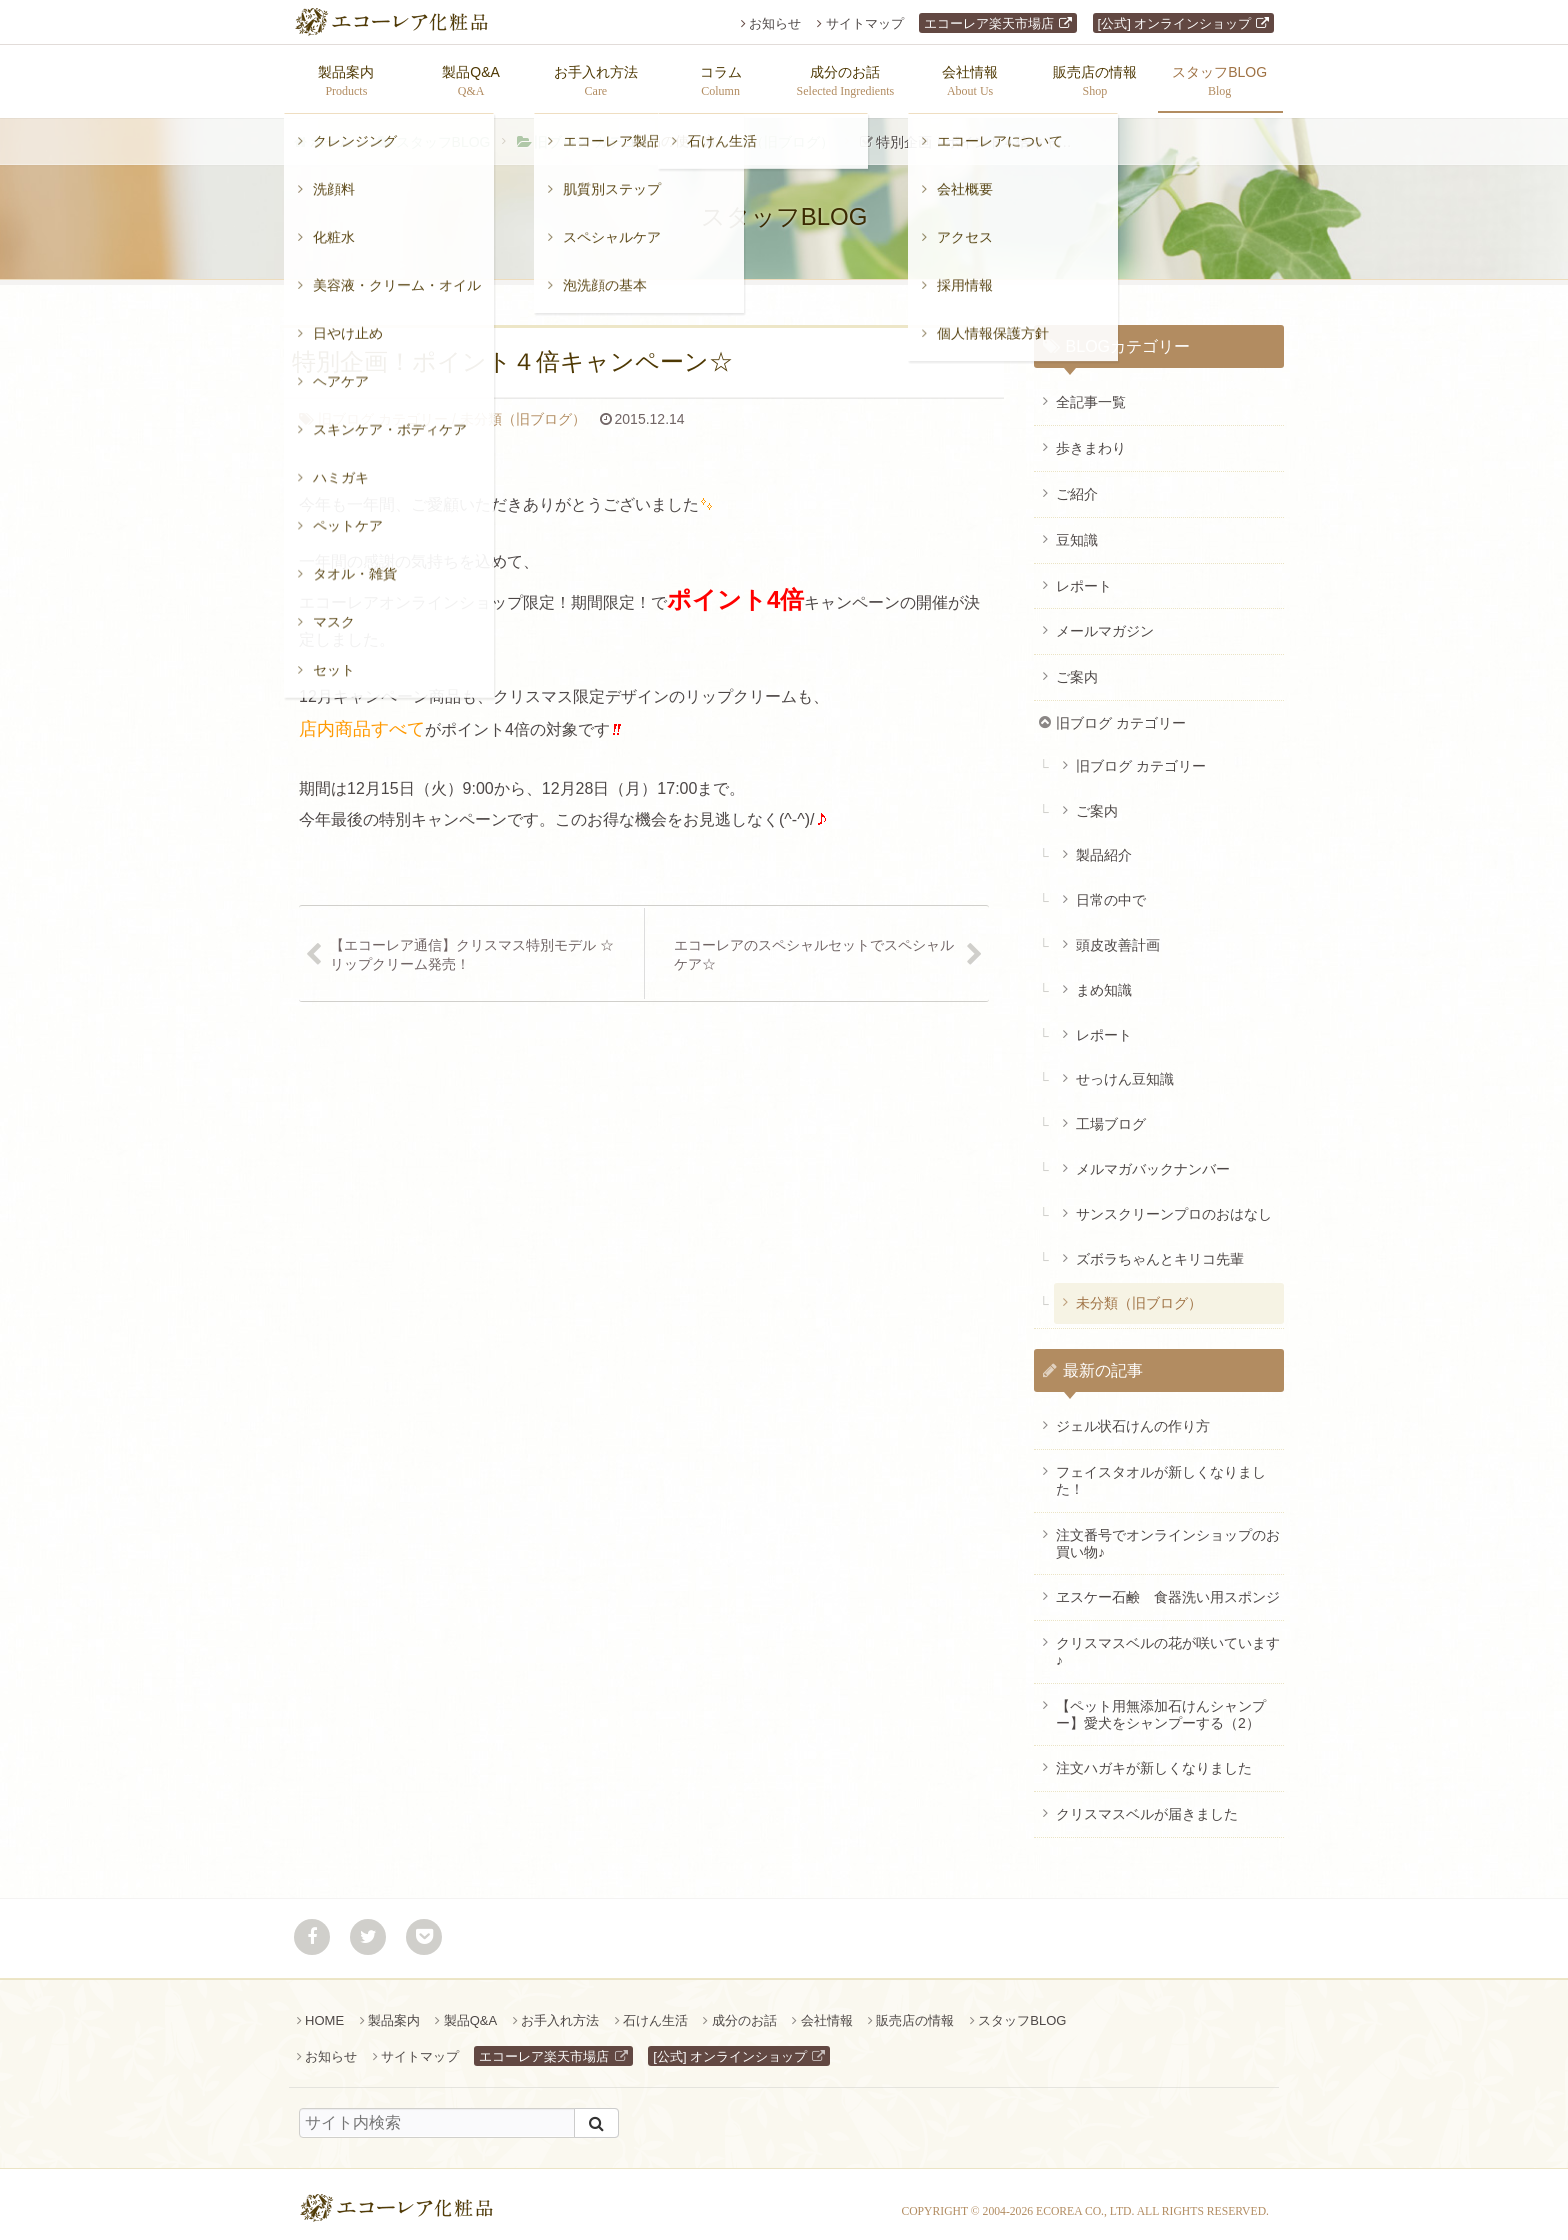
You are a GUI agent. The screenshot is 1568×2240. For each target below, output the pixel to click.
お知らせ (775, 23)
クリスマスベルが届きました (1147, 1804)
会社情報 (827, 2010)
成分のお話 (744, 2010)
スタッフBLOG (443, 132)
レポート (1084, 576)
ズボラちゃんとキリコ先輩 (1160, 1249)
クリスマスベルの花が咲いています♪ (1168, 1641)
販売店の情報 (915, 2010)
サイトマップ (865, 23)
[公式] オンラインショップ (1175, 23)
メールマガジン (1105, 621)
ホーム (331, 132)
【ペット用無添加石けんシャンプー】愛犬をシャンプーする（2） (1161, 1704)
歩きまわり (1091, 438)
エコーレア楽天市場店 (989, 23)
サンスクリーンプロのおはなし (1174, 1204)
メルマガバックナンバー (1153, 1159)
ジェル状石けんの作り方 (1133, 1416)
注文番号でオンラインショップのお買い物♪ (1168, 1533)
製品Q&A (470, 2010)
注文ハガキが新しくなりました (1154, 1758)
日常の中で (1111, 890)
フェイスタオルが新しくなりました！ (1161, 1470)
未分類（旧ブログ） (771, 132)
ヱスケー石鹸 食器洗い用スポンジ (1168, 1587)
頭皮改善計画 (1118, 935)
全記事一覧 (1091, 392)
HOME (324, 2010)
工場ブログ (1111, 1114)
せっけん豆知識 (1125, 1069)
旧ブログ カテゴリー (599, 132)
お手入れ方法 (560, 2010)
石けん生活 (655, 2010)
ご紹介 (1077, 484)
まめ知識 (1104, 980)
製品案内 (394, 2010)
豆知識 (1077, 530)
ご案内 (1077, 667)
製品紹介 (1104, 845)
